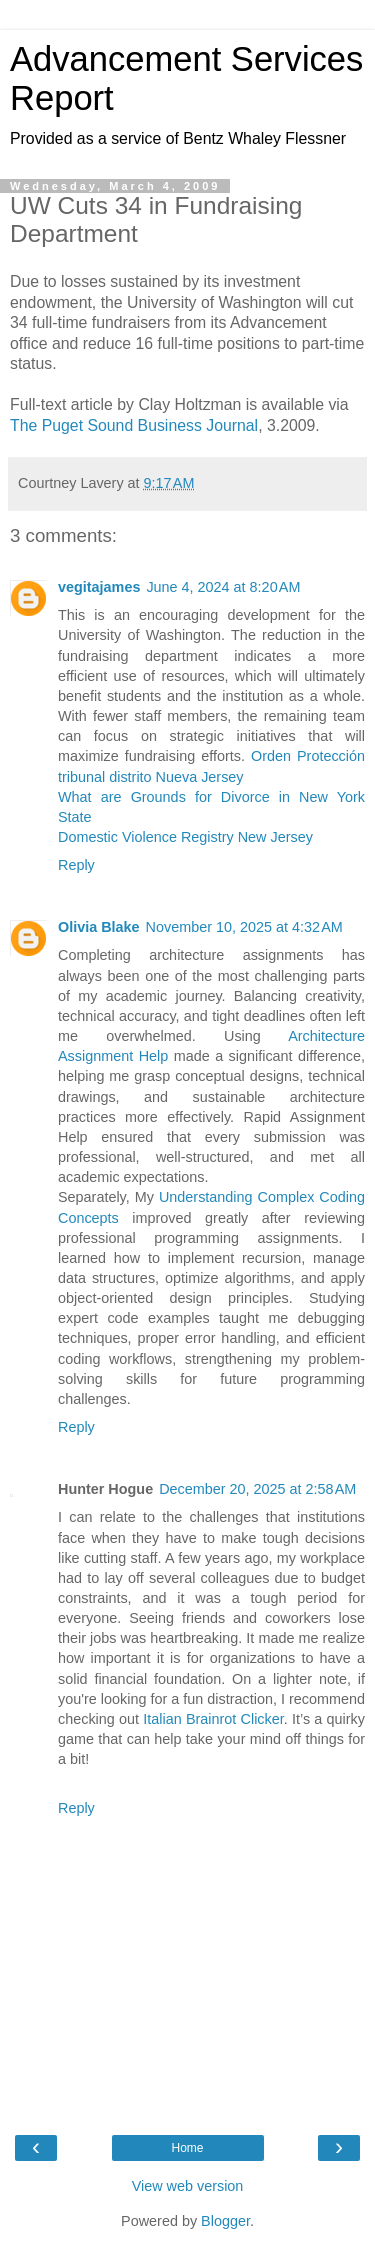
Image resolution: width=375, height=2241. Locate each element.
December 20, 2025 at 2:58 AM (257, 1489)
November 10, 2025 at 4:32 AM (244, 927)
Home (187, 2148)
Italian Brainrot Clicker (213, 1719)
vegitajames (99, 587)
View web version (188, 2186)
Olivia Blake (99, 927)
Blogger (225, 2221)
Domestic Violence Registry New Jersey (185, 837)
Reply (76, 865)
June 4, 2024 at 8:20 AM (223, 587)
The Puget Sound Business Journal (134, 425)
